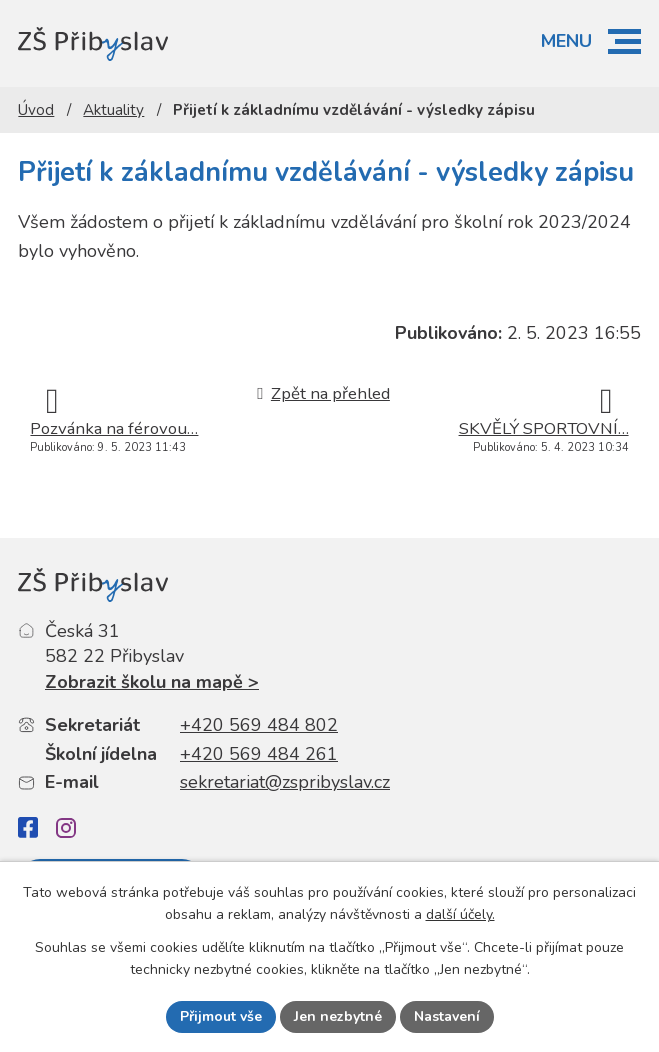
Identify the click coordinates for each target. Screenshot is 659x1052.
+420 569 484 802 (259, 725)
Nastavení (447, 1016)
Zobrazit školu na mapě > (152, 682)
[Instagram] (66, 828)
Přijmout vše (221, 1016)
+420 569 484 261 (259, 754)
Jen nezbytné (338, 1016)
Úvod (36, 110)
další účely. (460, 915)
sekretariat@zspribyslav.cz (285, 782)
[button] (624, 41)
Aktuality (113, 110)
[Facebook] (28, 827)
